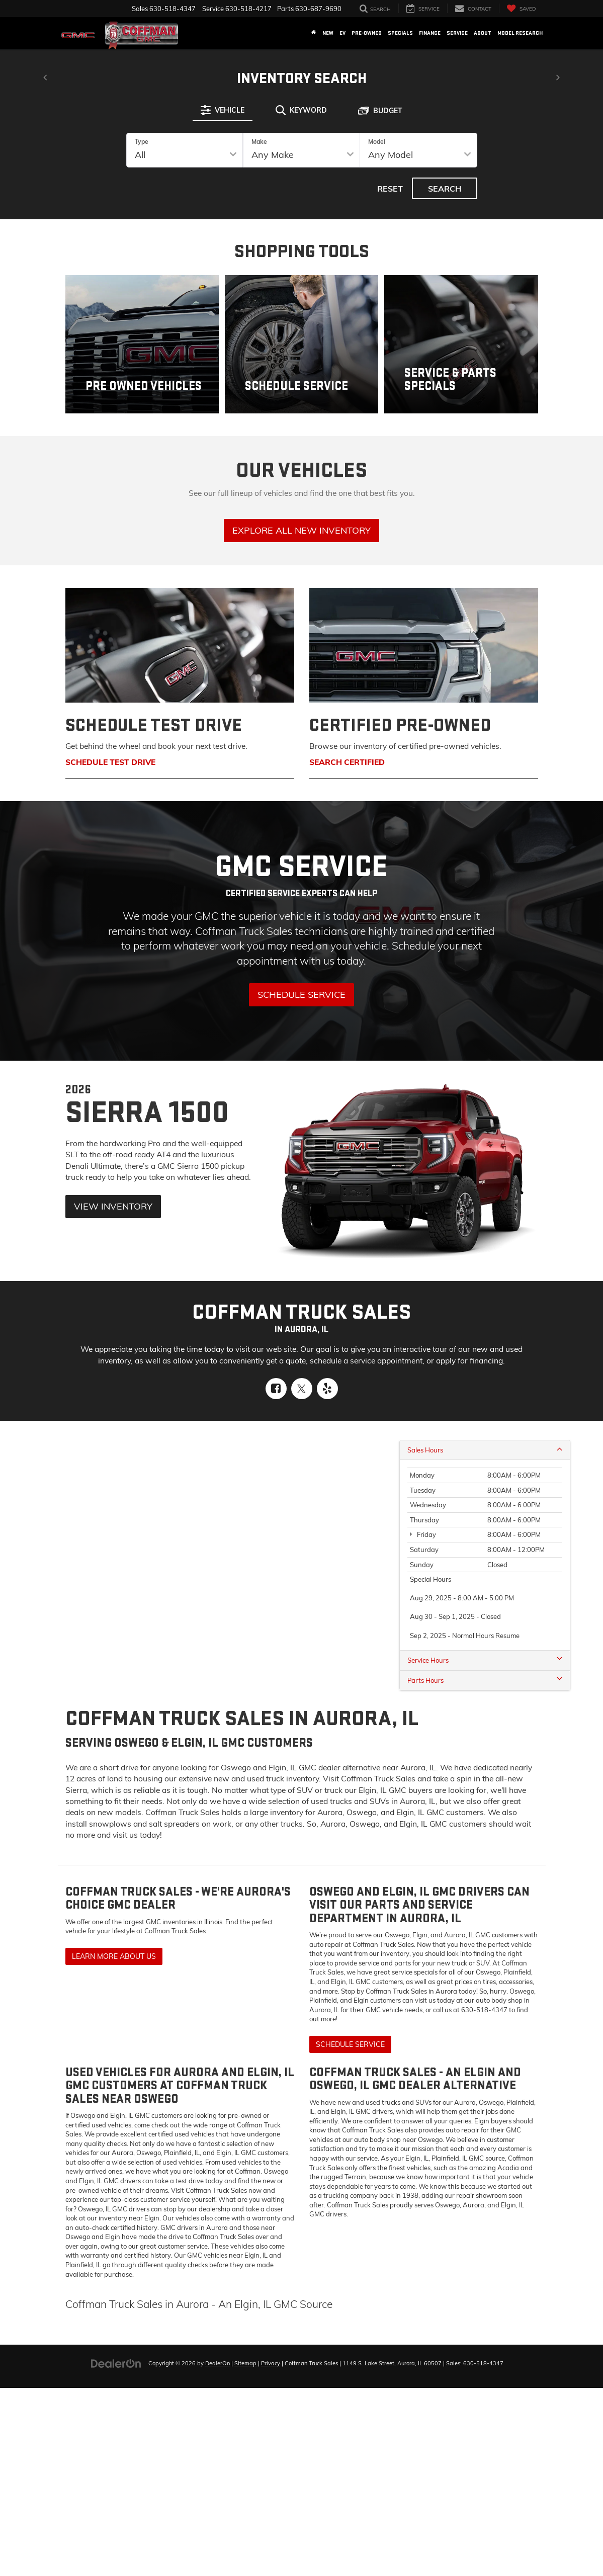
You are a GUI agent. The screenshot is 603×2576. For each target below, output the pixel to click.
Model (376, 141)
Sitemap (245, 2363)
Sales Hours (484, 1449)
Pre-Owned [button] (367, 33)
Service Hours (484, 1660)
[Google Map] (301, 1553)
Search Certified (347, 762)
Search (444, 189)
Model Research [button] (520, 33)
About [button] (482, 33)
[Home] (313, 33)
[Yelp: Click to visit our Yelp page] (327, 1388)
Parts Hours (484, 1680)
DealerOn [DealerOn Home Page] (217, 2363)
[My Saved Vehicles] (521, 8)
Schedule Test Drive (110, 762)
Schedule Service (301, 994)
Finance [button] (430, 33)
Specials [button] (400, 33)
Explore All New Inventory (301, 530)
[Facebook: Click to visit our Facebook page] (276, 1388)
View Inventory (113, 1206)
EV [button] (342, 33)
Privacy (270, 2363)
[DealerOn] (116, 2363)
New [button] (327, 33)
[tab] (222, 110)
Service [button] (457, 33)
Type (141, 141)
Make (259, 141)
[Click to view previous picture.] (45, 70)
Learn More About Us (114, 1956)
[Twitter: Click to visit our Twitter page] (301, 1388)
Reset (390, 189)
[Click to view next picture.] (557, 70)
